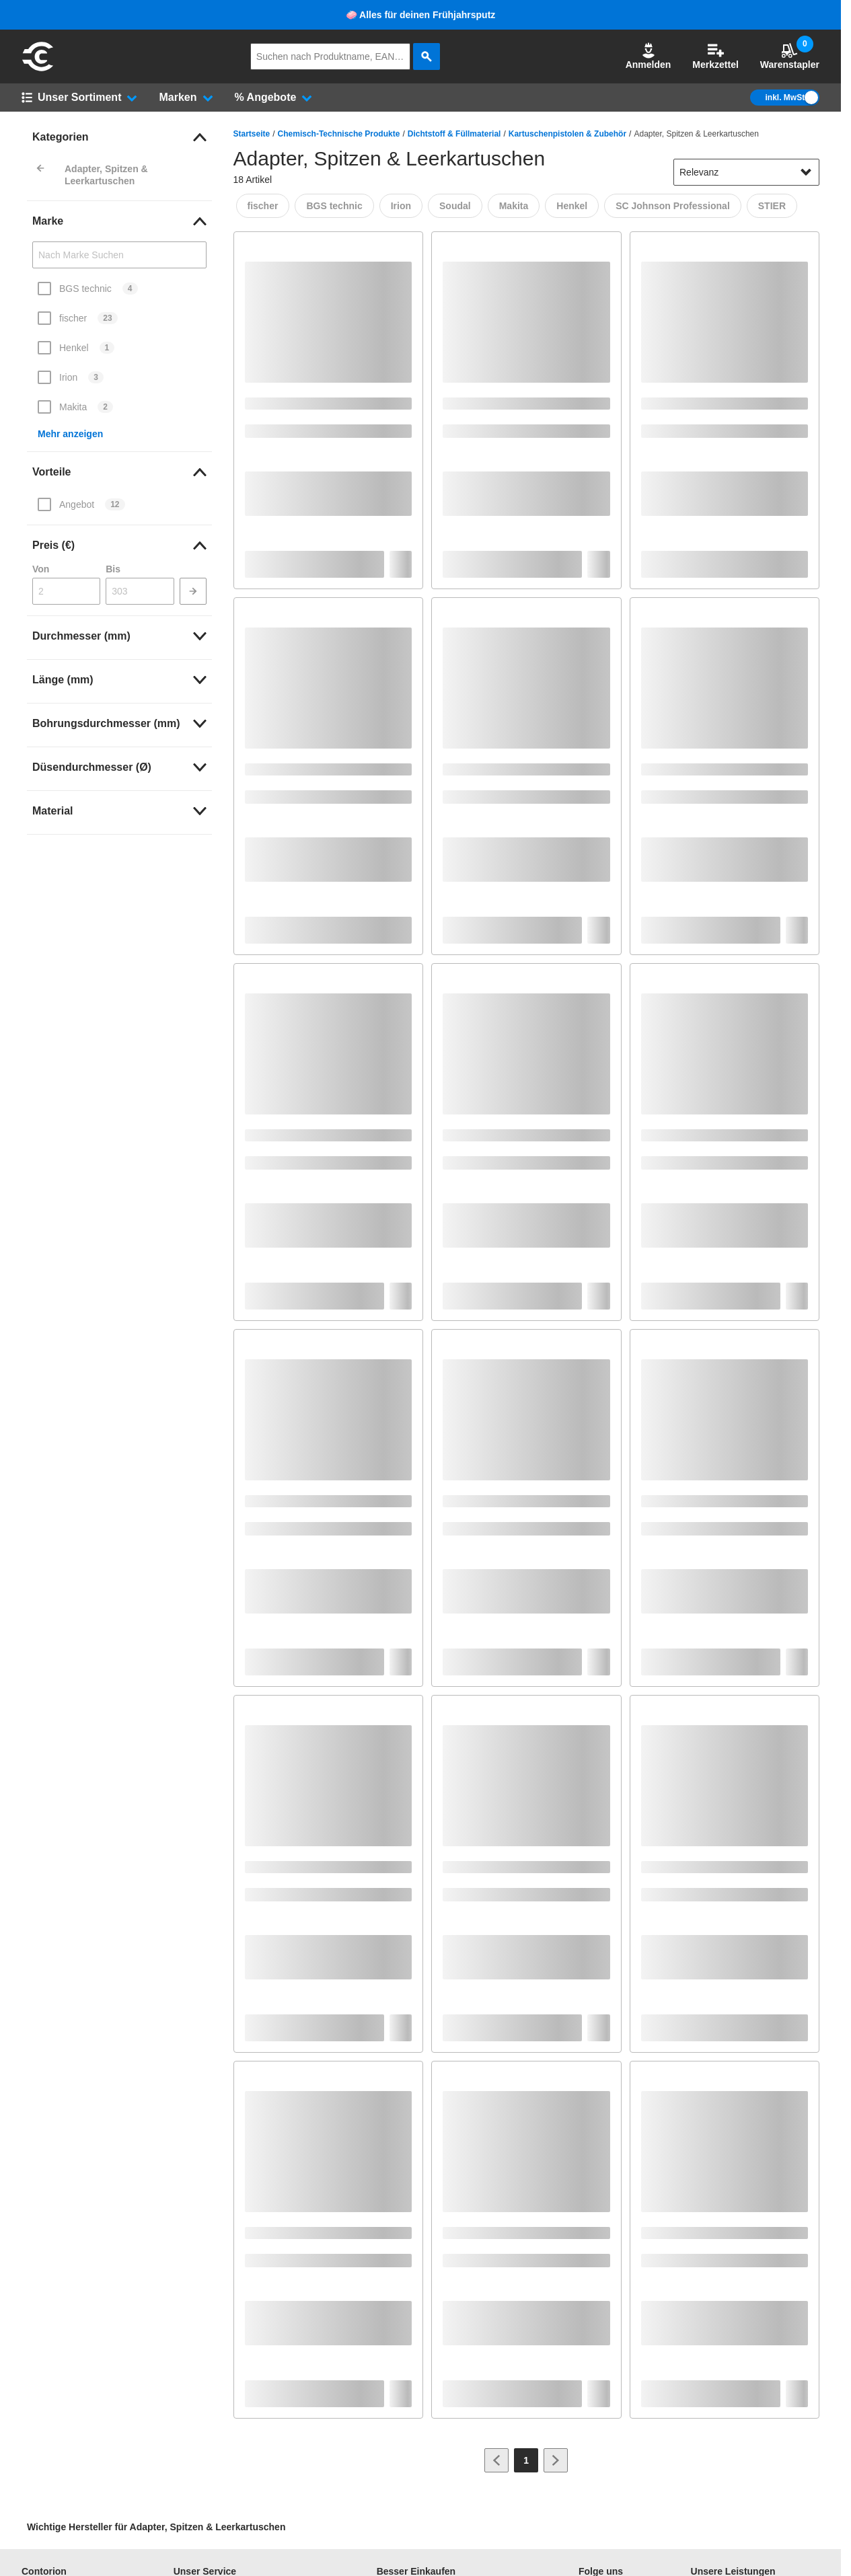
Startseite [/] (251, 134)
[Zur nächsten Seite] (556, 2460)
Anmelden (648, 56)
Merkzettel (715, 56)
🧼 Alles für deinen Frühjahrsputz (421, 14)
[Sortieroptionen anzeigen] (805, 172)
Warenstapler (789, 56)
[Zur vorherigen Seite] (496, 2460)
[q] (330, 56)
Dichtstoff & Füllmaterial (454, 134)
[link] (119, 137)
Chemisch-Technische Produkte (339, 134)
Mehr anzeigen (70, 433)
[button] (648, 56)
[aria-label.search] (426, 56)
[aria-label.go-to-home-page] (38, 69)
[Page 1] (526, 2460)
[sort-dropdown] (746, 172)
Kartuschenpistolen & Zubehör (567, 134)
